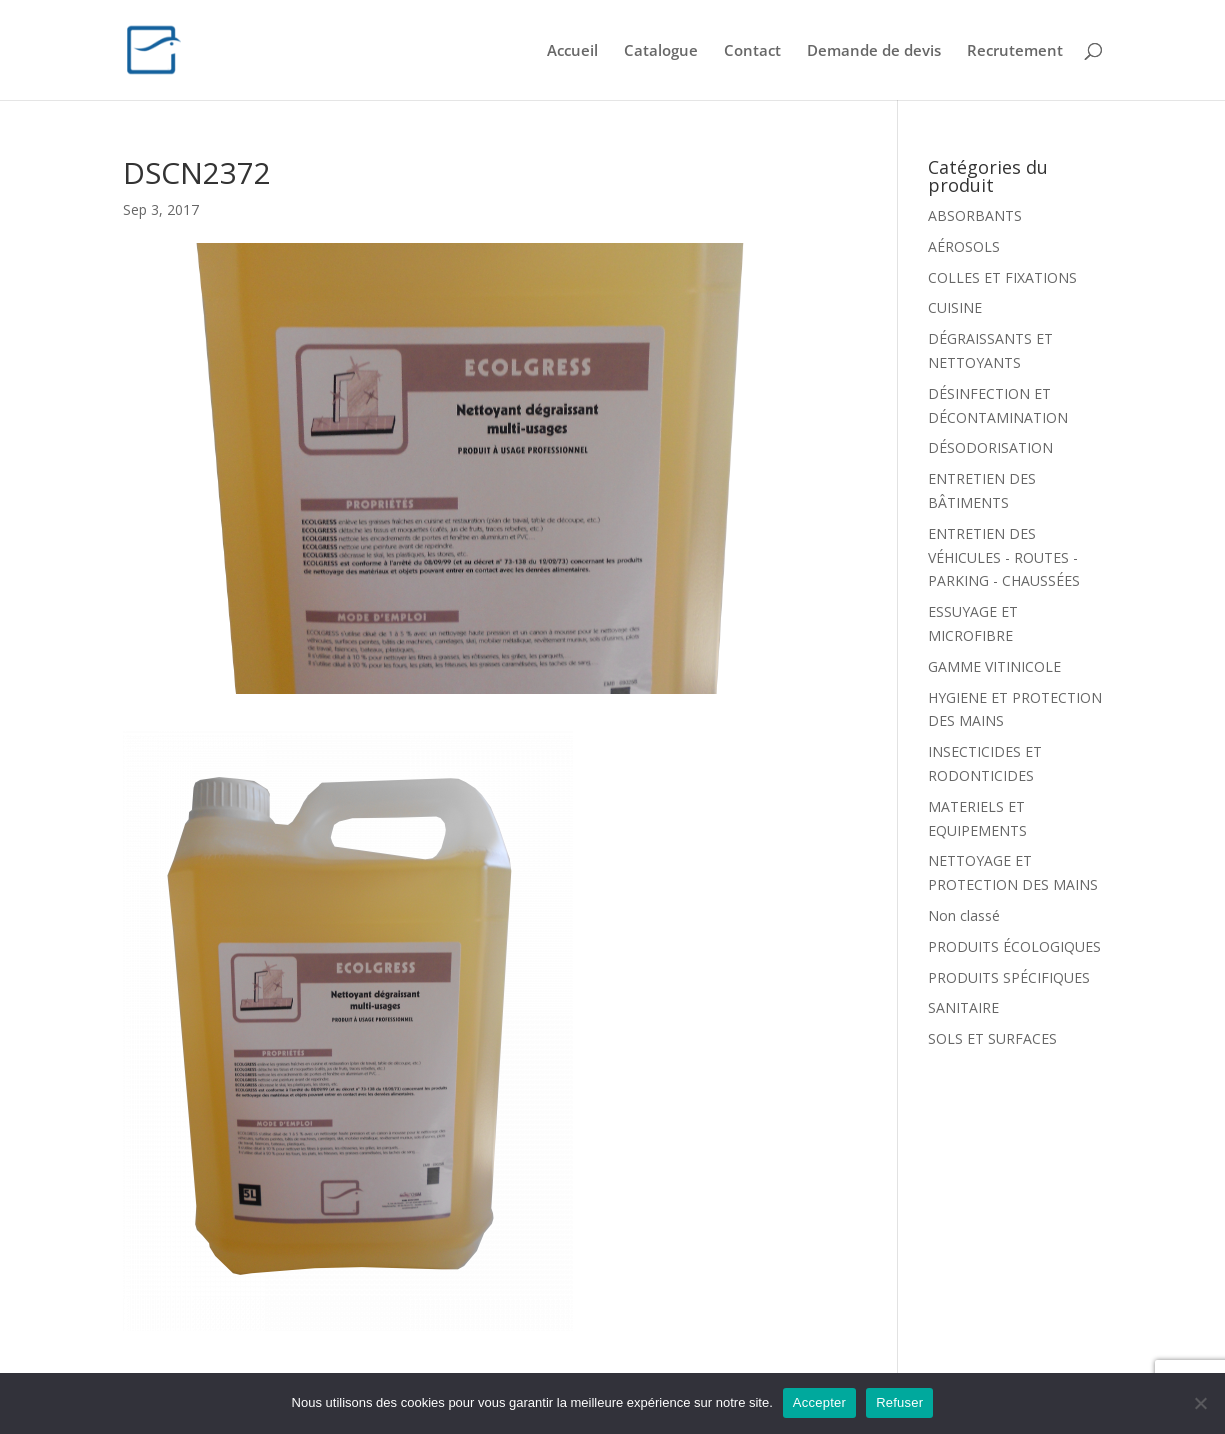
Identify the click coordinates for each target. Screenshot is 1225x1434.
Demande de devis (874, 51)
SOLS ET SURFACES (992, 1038)
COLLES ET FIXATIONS (1002, 277)
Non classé (964, 915)
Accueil (572, 51)
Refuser (899, 1402)
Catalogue (661, 51)
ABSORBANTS (975, 215)
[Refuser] (1200, 1403)
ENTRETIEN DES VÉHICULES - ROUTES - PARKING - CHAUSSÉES (1004, 557)
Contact (752, 51)
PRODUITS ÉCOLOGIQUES (1014, 946)
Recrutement (1015, 51)
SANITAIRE (963, 1007)
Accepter (819, 1402)
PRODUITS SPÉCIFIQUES (1009, 977)
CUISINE (955, 307)
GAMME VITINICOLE (994, 666)
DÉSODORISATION (990, 447)
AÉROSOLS (964, 246)
